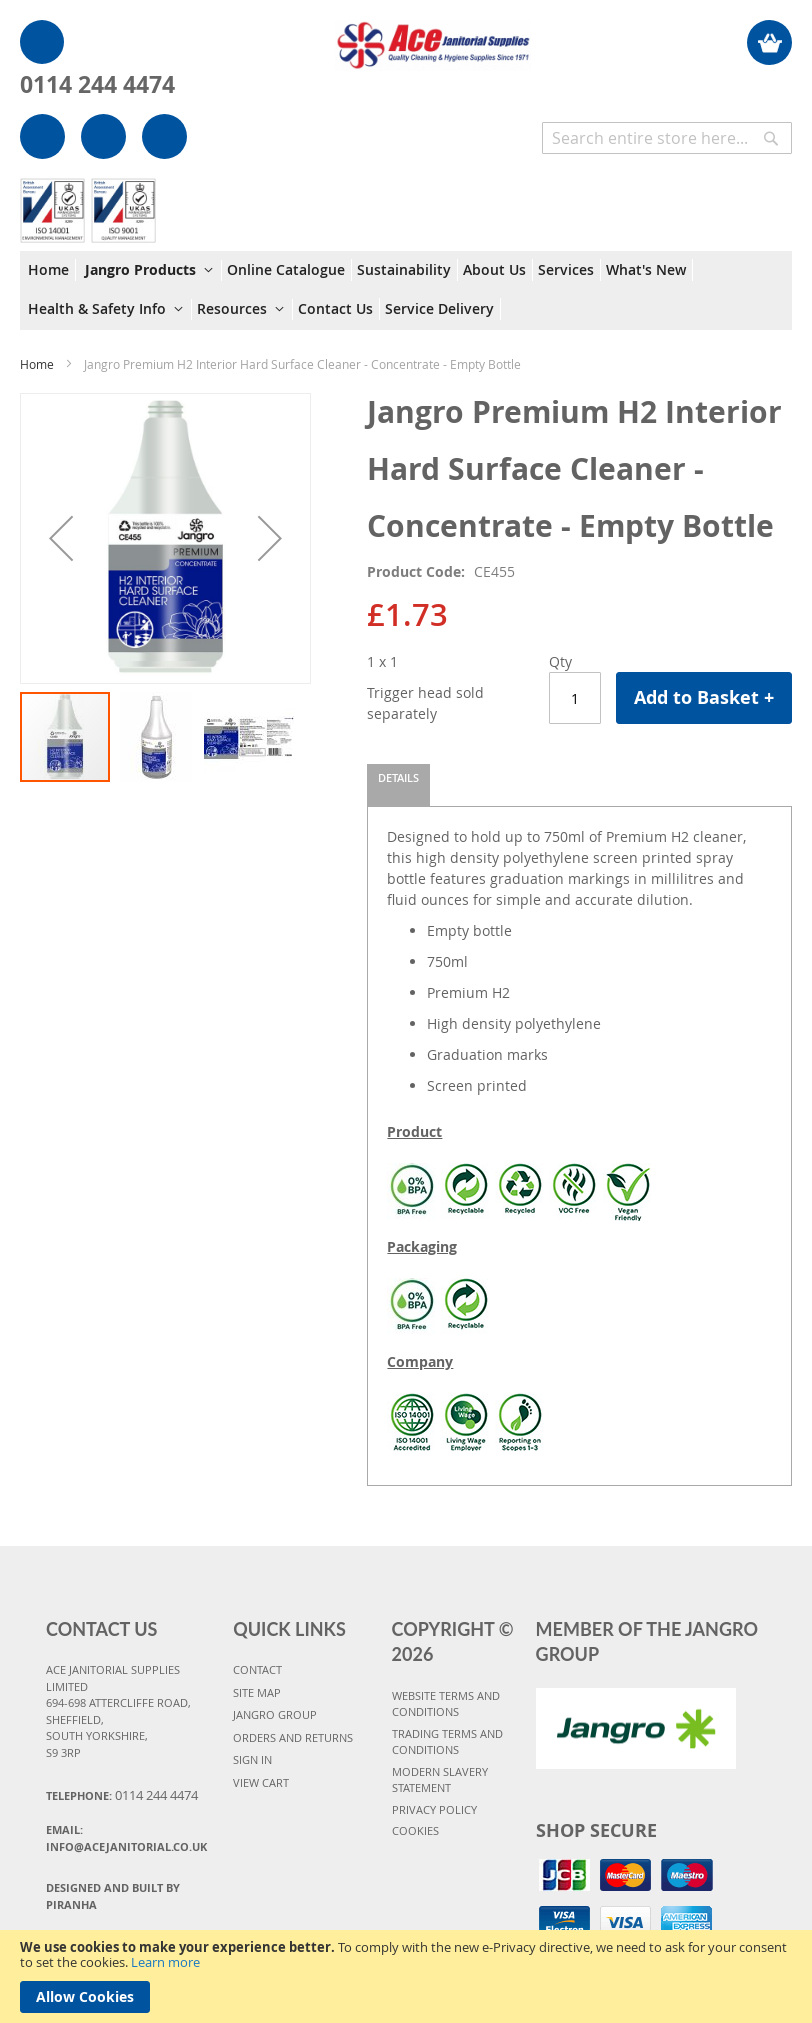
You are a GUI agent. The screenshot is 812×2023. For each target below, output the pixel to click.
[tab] (398, 785)
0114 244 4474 (97, 84)
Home (37, 364)
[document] (406, 1976)
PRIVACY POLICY (434, 1809)
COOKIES (415, 1830)
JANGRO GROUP (275, 1714)
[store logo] (433, 35)
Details (398, 777)
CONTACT (257, 1669)
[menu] (406, 290)
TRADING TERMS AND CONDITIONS (447, 1742)
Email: (126, 1838)
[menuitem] (52, 270)
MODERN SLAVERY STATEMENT (440, 1780)
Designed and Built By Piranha (113, 1896)
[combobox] (667, 138)
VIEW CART (261, 1782)
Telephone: (122, 1795)
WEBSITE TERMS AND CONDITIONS (446, 1704)
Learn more (165, 1962)
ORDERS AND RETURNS (293, 1737)
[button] (61, 538)
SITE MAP (257, 1692)
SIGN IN (252, 1759)
